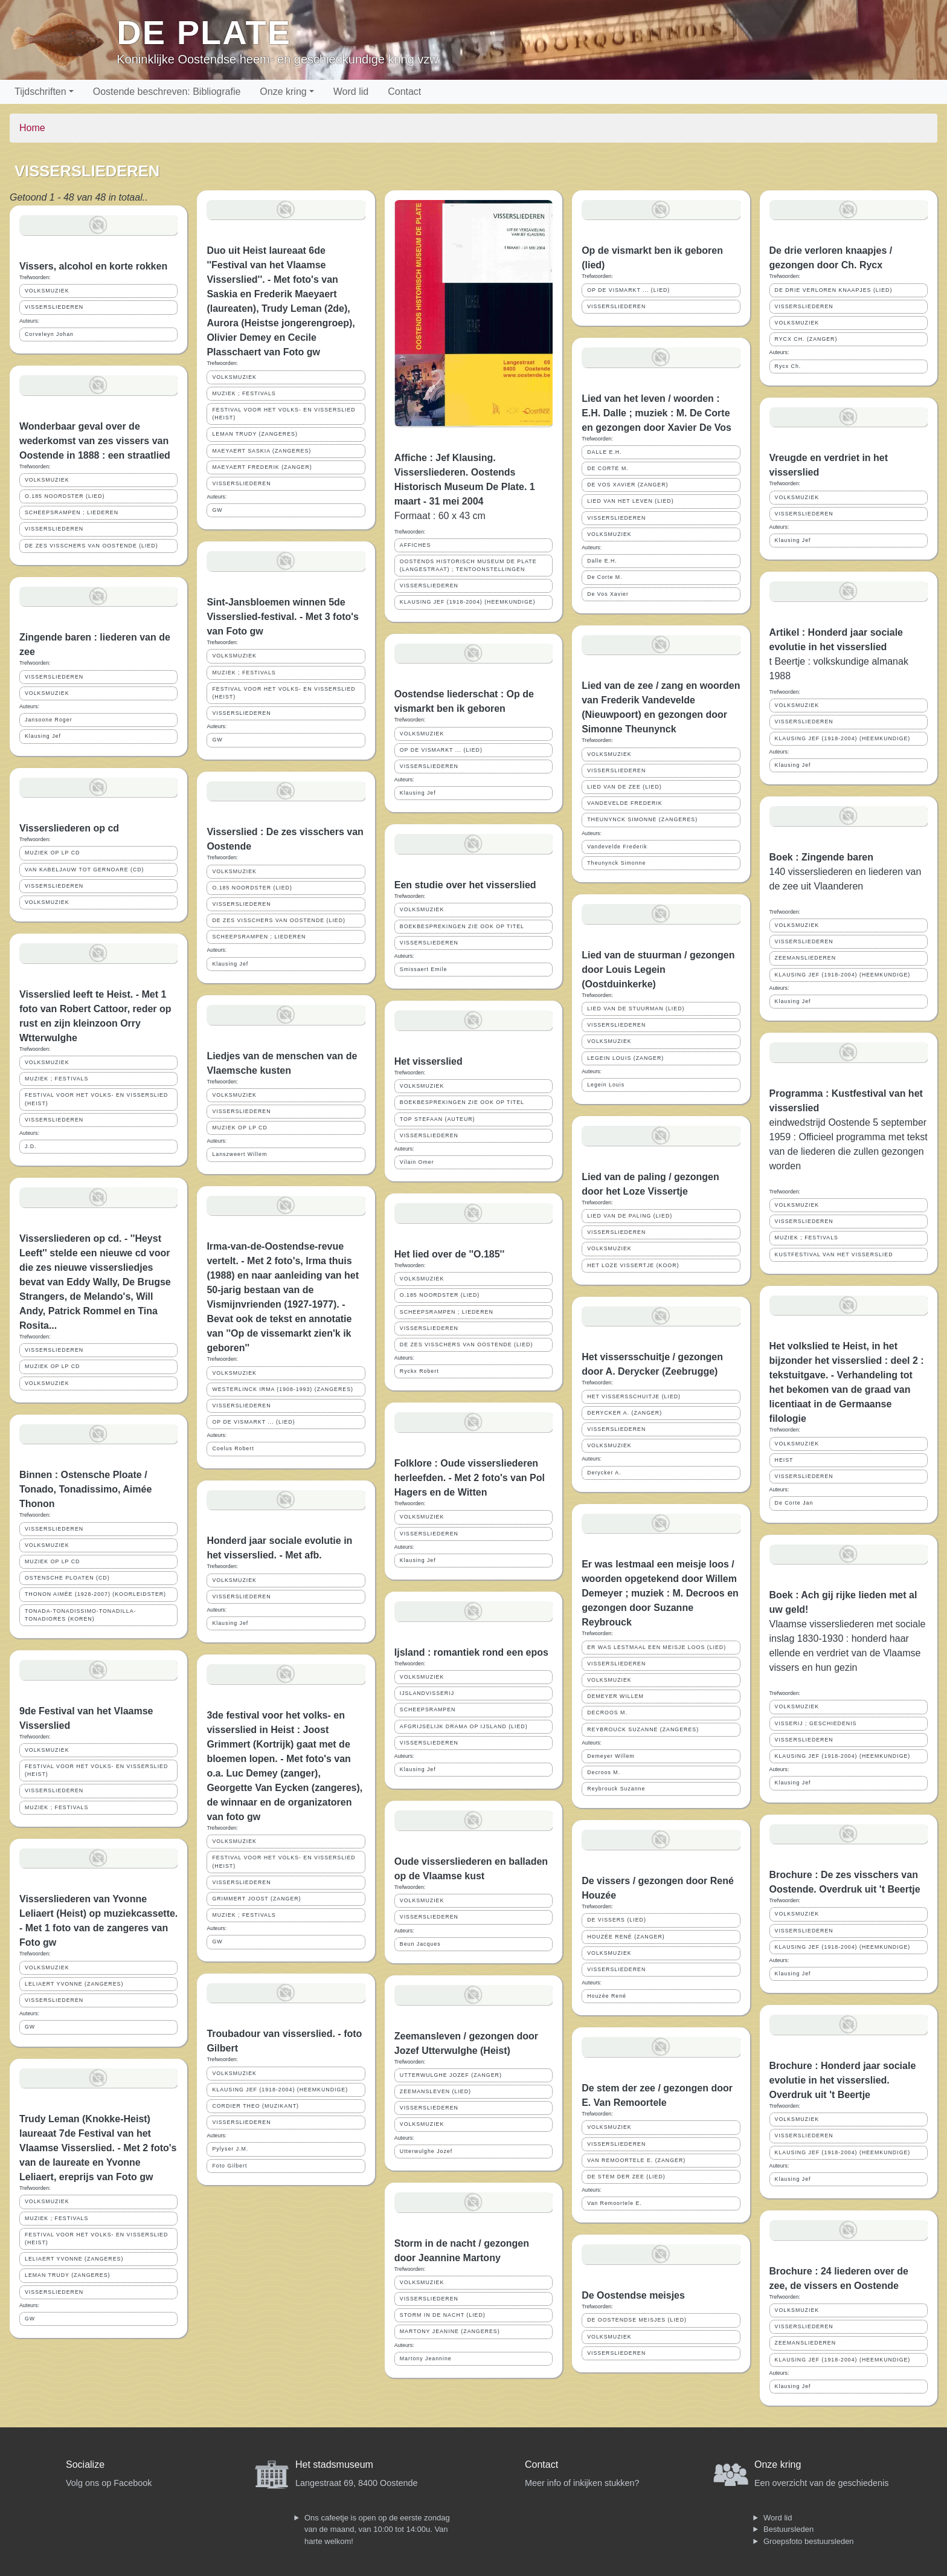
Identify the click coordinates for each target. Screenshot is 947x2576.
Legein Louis (605, 1085)
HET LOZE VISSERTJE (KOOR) (633, 1265)
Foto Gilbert (229, 2166)
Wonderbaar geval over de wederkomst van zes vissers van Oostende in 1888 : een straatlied (94, 440)
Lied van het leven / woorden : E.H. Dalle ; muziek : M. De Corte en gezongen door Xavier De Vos (656, 413)
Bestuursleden (788, 2529)
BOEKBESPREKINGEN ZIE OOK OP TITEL (462, 926)
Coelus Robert (233, 1448)
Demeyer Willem (611, 1756)
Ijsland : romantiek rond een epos (471, 1652)
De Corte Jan (794, 1503)
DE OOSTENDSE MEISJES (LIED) (637, 2320)
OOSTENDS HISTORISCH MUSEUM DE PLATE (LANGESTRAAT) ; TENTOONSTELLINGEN (468, 565)
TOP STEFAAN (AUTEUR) (437, 1119)
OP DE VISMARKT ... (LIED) (253, 1422)
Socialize (85, 2464)
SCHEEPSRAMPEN (428, 1709)
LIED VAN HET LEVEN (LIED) (630, 501)
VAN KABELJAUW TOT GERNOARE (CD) (84, 870)
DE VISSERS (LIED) (616, 1920)
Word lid (350, 91)
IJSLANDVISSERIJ (427, 1693)
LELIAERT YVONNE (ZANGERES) (74, 1984)
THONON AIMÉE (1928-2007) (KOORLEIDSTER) (95, 1594)
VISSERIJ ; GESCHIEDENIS (816, 1723)
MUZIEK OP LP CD (52, 853)
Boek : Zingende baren (821, 857)
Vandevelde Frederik (617, 847)
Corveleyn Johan (49, 334)
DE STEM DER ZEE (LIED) (626, 2177)
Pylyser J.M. (230, 2149)
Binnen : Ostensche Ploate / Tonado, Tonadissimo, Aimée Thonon (85, 1489)
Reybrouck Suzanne (616, 1789)
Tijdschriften (40, 91)
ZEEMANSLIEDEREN (805, 958)
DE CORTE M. (608, 468)
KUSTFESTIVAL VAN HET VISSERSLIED (834, 1254)
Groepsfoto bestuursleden (808, 2541)
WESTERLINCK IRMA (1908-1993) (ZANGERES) (282, 1389)
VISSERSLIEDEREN (54, 307)
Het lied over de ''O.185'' (449, 1254)
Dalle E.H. (602, 561)
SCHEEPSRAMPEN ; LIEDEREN (71, 512)
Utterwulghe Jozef (426, 2151)
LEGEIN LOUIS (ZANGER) (625, 1058)
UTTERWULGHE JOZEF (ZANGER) (451, 2075)
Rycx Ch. (788, 366)
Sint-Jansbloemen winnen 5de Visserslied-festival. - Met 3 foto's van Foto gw (283, 616)
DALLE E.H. (604, 452)
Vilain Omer (417, 1162)
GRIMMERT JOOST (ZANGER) (256, 1899)
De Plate (204, 32)
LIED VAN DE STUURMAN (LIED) (635, 1009)
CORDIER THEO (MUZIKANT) (255, 2106)
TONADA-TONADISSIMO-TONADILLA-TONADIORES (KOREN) (80, 1615)
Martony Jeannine (426, 2358)
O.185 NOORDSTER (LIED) (64, 496)
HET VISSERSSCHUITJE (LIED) (634, 1396)
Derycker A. (604, 1473)
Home (32, 128)
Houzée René (606, 1996)
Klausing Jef (43, 736)
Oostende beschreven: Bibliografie (167, 91)
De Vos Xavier (608, 594)
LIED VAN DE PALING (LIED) (629, 1216)
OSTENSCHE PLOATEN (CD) (67, 1578)
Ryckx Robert (419, 1371)
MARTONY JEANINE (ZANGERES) (450, 2331)
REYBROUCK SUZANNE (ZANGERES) (643, 1729)
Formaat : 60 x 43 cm (440, 516)
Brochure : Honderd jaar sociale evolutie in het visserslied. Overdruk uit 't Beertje (842, 2080)
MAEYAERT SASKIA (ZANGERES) (261, 451)
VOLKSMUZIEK (47, 291)
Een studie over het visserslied (465, 885)
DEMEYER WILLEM (615, 1696)
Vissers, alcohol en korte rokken (93, 266)
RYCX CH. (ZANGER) (806, 339)
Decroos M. (603, 1772)
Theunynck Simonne (616, 863)
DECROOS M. (607, 1712)
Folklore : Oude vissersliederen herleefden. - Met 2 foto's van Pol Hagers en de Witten (469, 1477)
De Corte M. (604, 577)
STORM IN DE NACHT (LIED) (443, 2315)
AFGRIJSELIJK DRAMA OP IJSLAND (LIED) (464, 1726)
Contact (404, 91)
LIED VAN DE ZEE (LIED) (624, 787)
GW (30, 2027)
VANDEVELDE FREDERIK (624, 803)
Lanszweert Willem (239, 1154)
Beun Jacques (420, 1944)
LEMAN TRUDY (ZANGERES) (67, 2275)
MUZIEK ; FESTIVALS (56, 1079)
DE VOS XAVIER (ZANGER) (627, 485)
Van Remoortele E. (614, 2203)
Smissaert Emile (424, 969)
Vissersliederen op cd (69, 828)
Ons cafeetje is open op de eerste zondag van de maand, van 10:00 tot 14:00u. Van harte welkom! (377, 2529)
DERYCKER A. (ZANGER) (624, 1413)
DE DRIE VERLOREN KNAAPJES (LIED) (834, 290)
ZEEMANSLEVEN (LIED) (435, 2091)
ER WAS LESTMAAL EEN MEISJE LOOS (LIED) (656, 1647)
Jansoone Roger (48, 720)
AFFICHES (415, 545)
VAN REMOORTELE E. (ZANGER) (636, 2160)
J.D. (31, 1146)
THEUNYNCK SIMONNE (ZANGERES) (642, 819)
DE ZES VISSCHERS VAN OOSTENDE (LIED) (91, 546)
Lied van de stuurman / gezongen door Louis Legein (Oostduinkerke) (658, 969)
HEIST (784, 1460)
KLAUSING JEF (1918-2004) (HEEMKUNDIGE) (280, 2090)
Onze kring (283, 91)
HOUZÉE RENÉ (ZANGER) (626, 1937)
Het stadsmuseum (334, 2464)
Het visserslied (428, 1061)
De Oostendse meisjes (633, 2295)
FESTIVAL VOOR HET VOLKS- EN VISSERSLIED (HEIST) (96, 1099)
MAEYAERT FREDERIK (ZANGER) (262, 467)
